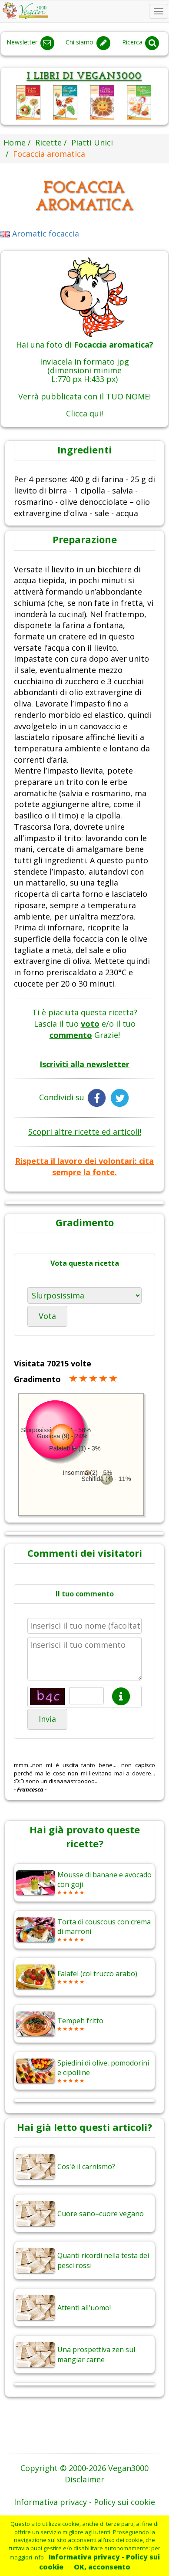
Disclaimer (84, 2479)
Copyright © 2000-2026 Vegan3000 (84, 2468)
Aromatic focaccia (39, 233)
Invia (47, 1719)
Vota (47, 1316)
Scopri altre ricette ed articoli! (84, 1131)
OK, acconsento (102, 2567)
